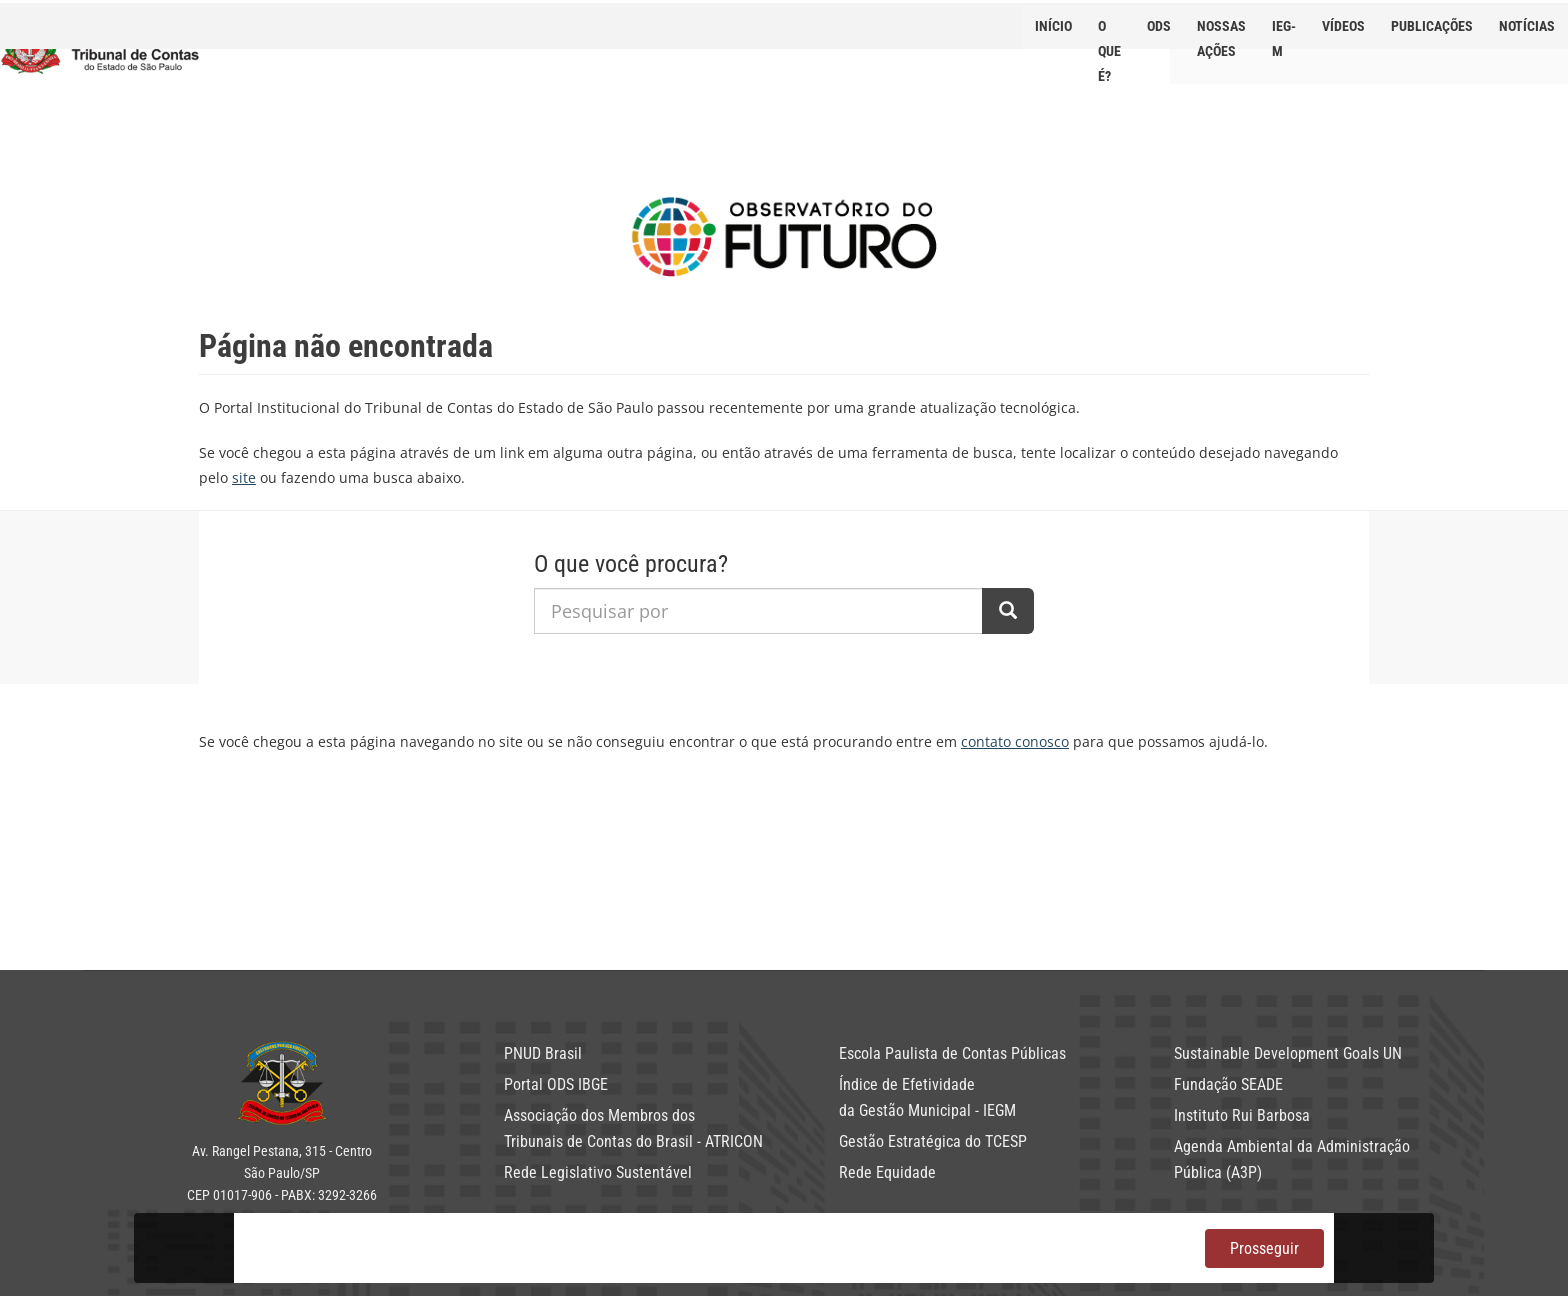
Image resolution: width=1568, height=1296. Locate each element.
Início (1053, 26)
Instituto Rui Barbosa (1242, 1115)
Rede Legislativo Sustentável (598, 1172)
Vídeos (1343, 26)
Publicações (1432, 26)
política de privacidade (882, 1235)
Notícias (1527, 26)
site (244, 477)
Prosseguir (1264, 1248)
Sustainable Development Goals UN (1288, 1053)
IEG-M (1284, 33)
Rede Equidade (887, 1172)
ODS (1159, 26)
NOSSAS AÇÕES (1221, 33)
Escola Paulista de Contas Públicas (952, 1053)
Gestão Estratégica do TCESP (933, 1141)
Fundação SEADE (1228, 1084)
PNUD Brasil (543, 1053)
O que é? (1109, 33)
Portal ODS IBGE (556, 1084)
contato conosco (1015, 741)
